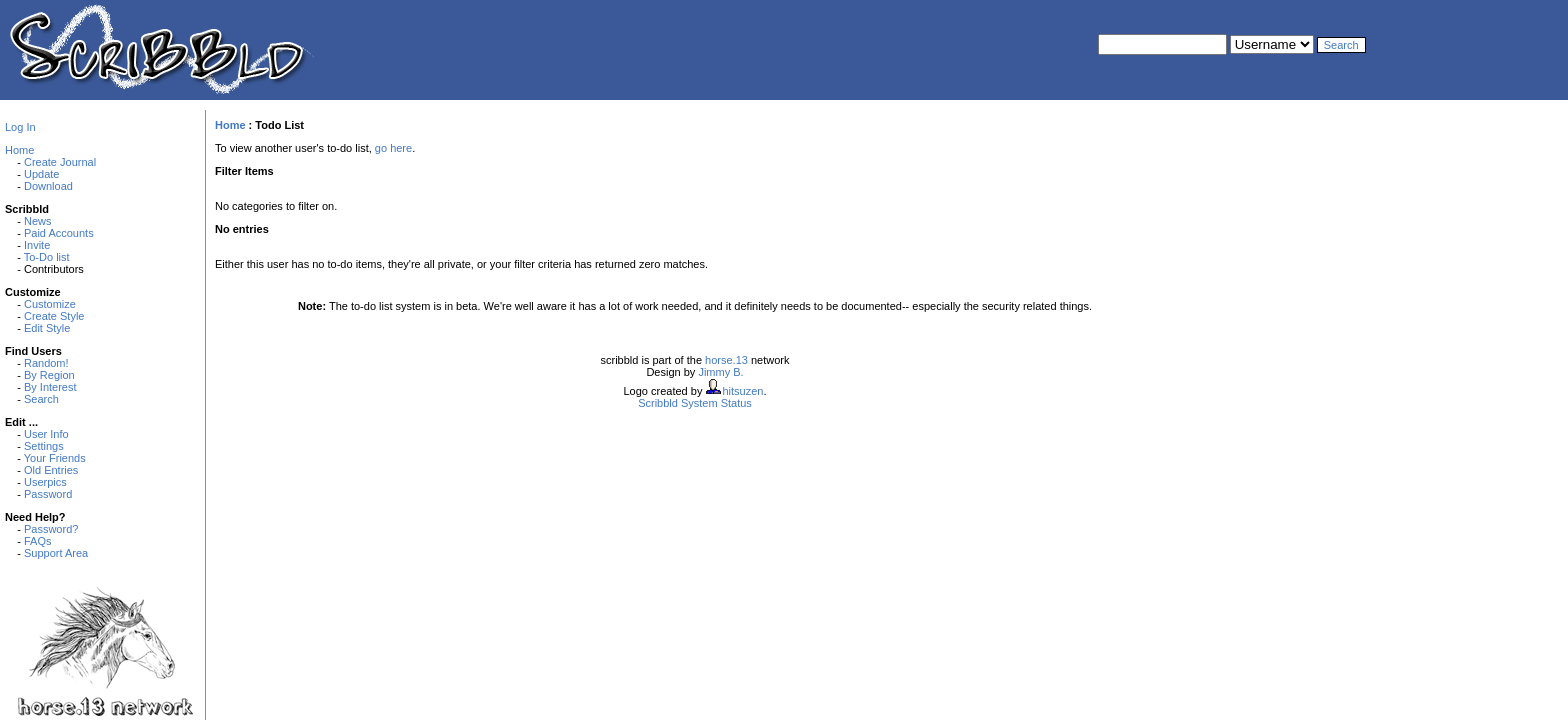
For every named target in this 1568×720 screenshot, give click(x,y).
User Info (46, 434)
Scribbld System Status (695, 403)
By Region (49, 375)
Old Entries (51, 470)
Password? (51, 529)
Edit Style (47, 328)
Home (19, 150)
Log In (20, 127)
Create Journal (60, 162)
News (38, 221)
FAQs (38, 541)
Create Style (54, 316)
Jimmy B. (720, 372)
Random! (46, 363)
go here (393, 148)
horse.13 (726, 360)
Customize (50, 304)
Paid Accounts (59, 233)
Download (48, 186)
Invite (37, 245)
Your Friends (55, 458)
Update (41, 174)
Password (48, 494)
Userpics (45, 482)
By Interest (50, 387)
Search (41, 399)
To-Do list (47, 257)
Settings (44, 446)
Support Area (56, 553)
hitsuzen (742, 391)
